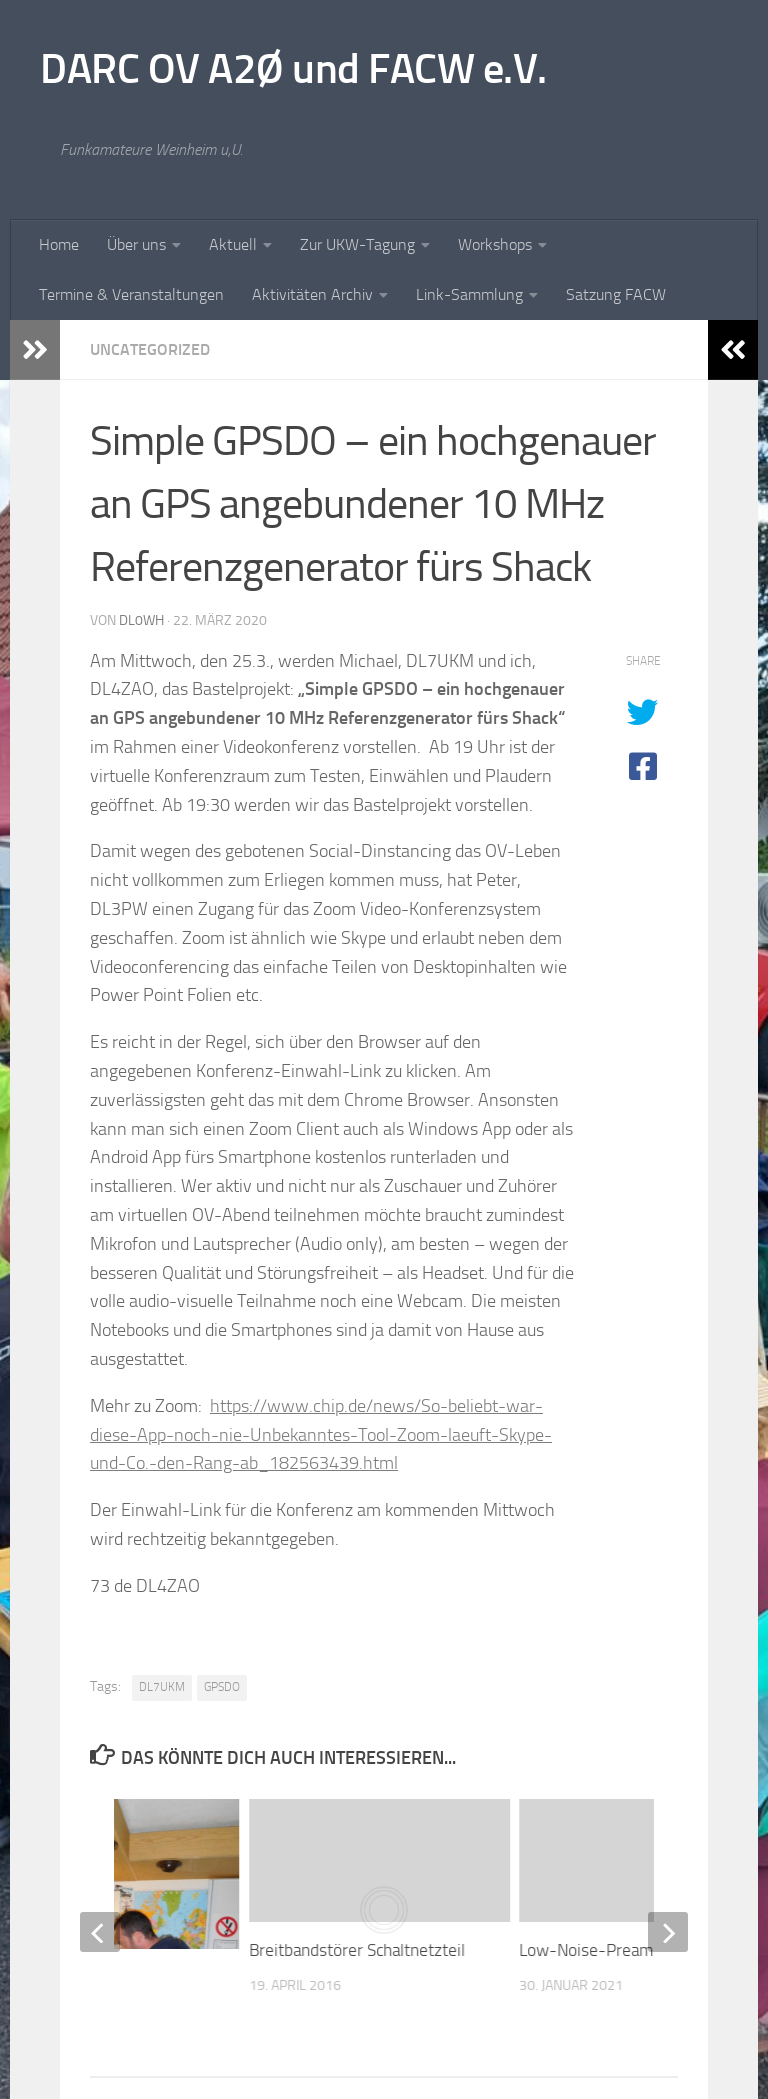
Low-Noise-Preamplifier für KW (634, 1950)
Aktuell (233, 244)
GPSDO (222, 1687)
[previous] (100, 1932)
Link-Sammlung (469, 294)
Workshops (495, 244)
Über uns (136, 244)
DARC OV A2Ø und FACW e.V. (293, 69)
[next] (668, 1932)
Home (59, 244)
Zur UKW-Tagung (357, 244)
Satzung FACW (616, 294)
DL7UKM (162, 1687)
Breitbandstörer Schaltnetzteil (357, 1950)
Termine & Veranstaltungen (131, 294)
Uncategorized (150, 349)
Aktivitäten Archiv (312, 294)
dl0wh (141, 620)
